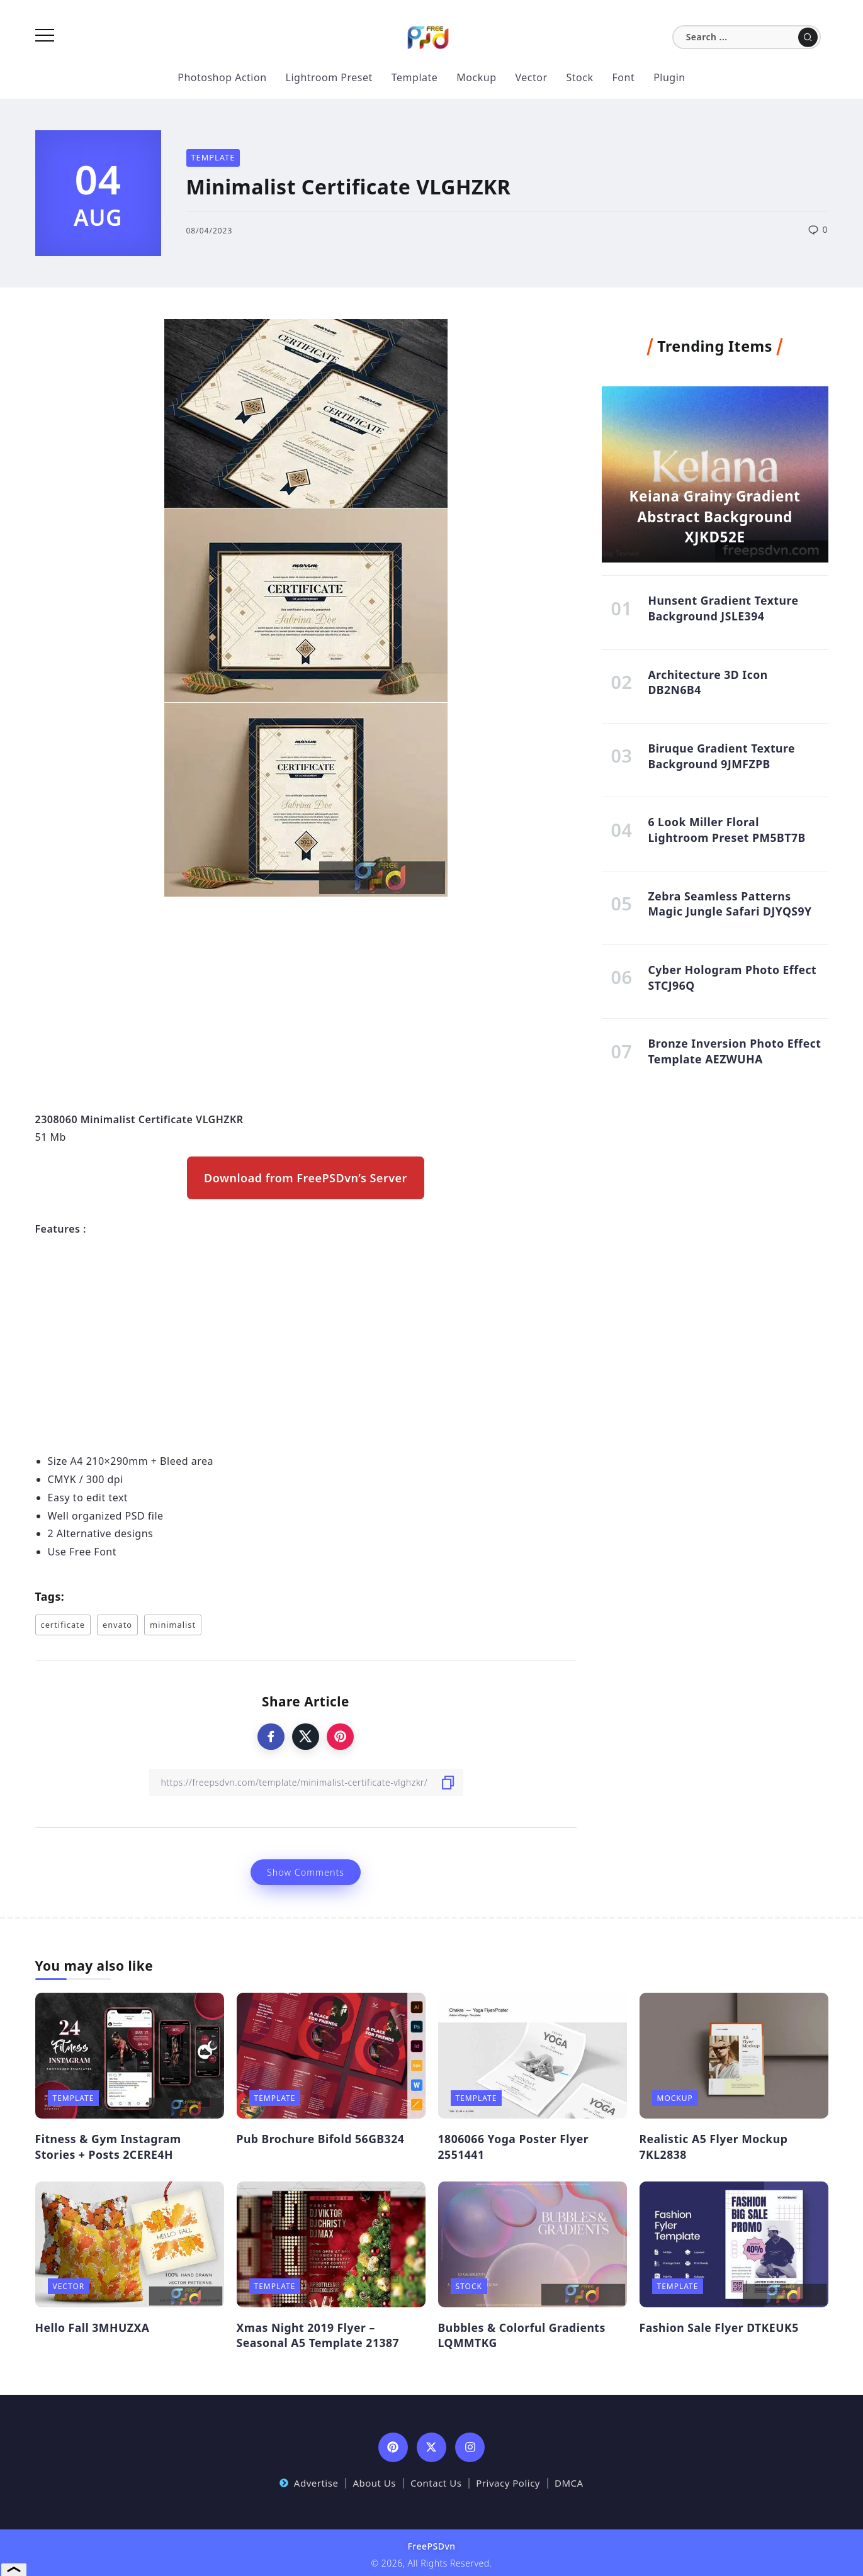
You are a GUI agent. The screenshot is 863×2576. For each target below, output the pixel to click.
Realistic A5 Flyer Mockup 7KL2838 (714, 2146)
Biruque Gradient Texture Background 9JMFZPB (721, 761)
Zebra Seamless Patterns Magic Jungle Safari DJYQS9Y (729, 912)
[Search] (747, 37)
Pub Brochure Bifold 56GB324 (321, 2138)
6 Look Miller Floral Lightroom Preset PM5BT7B (726, 837)
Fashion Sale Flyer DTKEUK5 (719, 2327)
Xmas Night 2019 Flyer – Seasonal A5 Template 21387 (318, 2335)
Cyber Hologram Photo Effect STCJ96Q (732, 988)
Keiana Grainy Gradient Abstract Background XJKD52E (715, 513)
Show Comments (305, 1872)
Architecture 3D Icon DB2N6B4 (707, 686)
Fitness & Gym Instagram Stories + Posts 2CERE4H (108, 2146)
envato (117, 1624)
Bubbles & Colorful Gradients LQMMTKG (522, 2335)
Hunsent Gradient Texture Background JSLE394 (723, 610)
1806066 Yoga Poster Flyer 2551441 (513, 2146)
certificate (63, 1624)
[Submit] (808, 37)
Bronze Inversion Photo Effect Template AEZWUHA (734, 1064)
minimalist (173, 1624)
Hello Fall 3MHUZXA (92, 2327)
